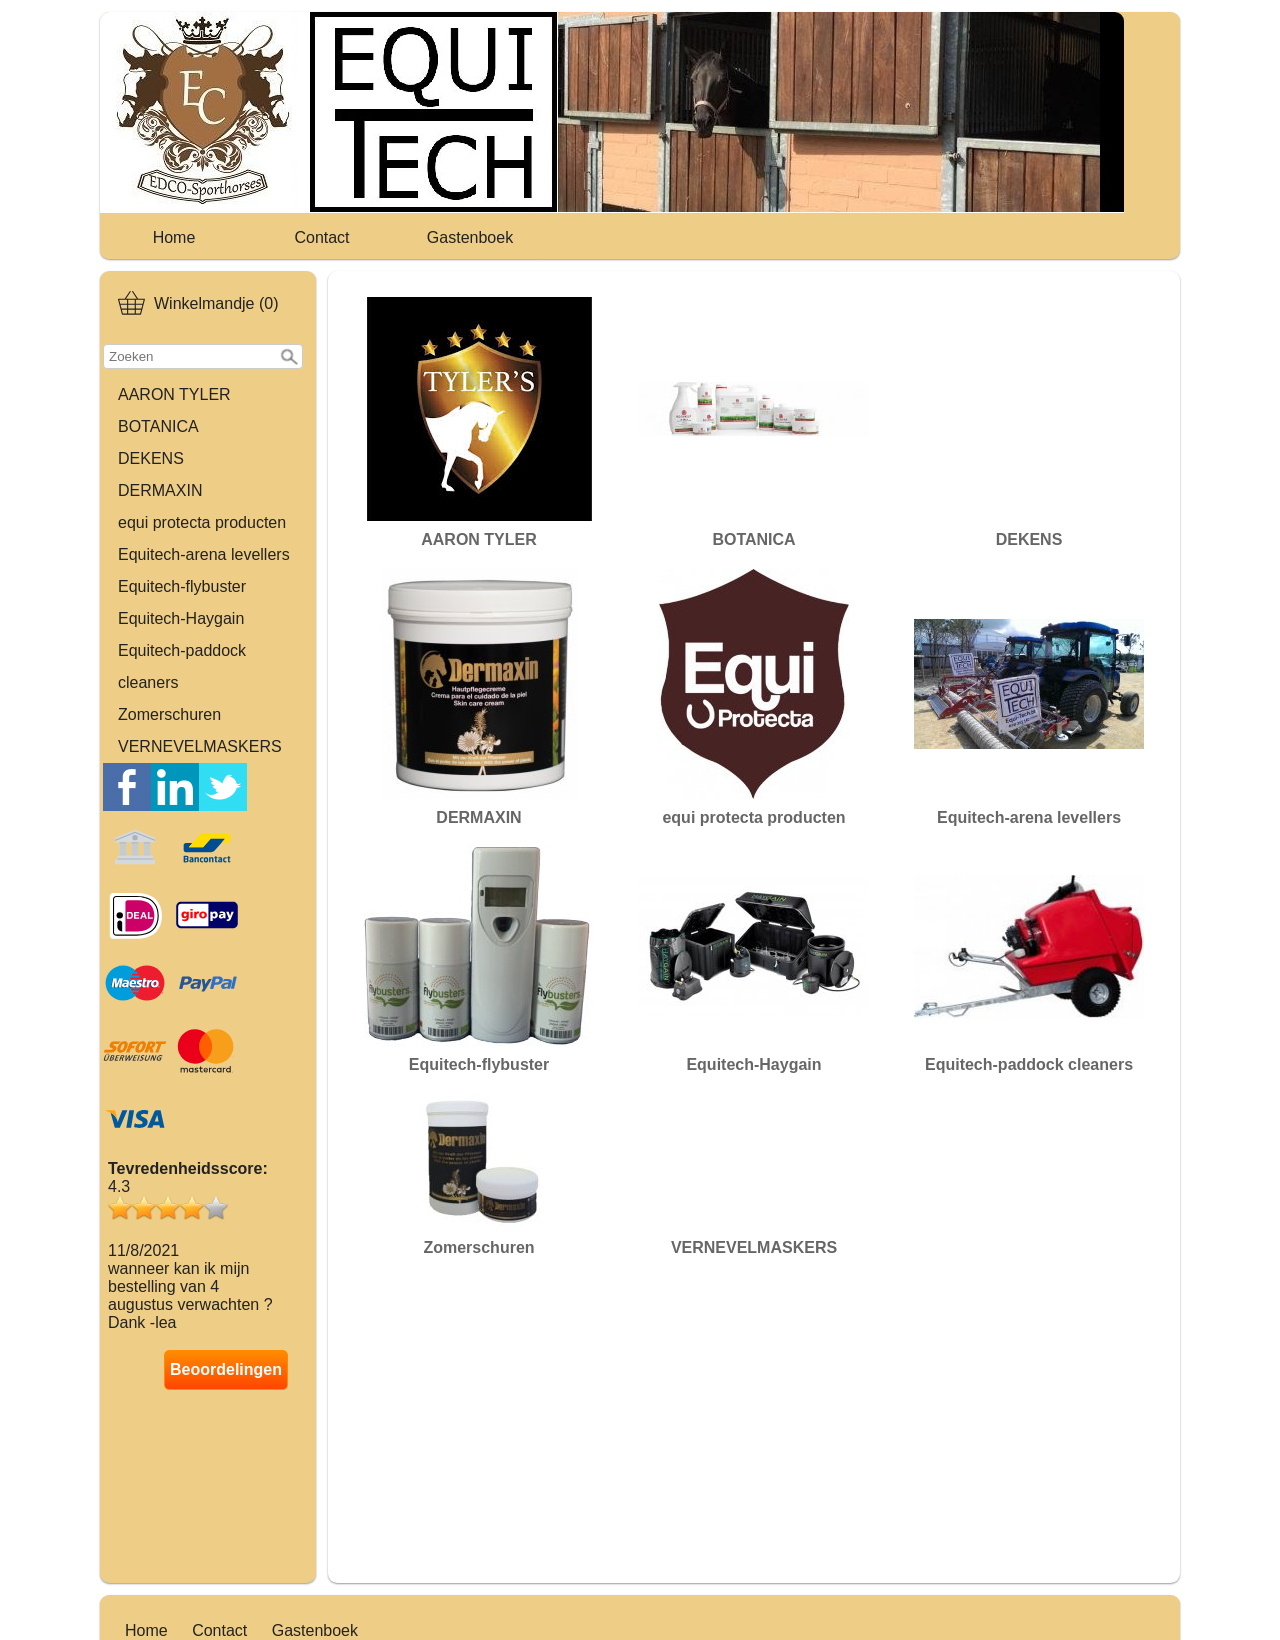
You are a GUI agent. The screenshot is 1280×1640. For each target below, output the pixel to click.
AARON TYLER (174, 394)
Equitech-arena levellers (204, 554)
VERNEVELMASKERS (200, 746)
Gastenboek (470, 237)
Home (174, 237)
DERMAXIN (160, 490)
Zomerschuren (169, 714)
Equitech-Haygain (181, 618)
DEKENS (151, 458)
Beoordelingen (226, 1369)
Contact (321, 237)
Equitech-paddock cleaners (182, 666)
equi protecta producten (202, 522)
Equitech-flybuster (182, 586)
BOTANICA (158, 426)
